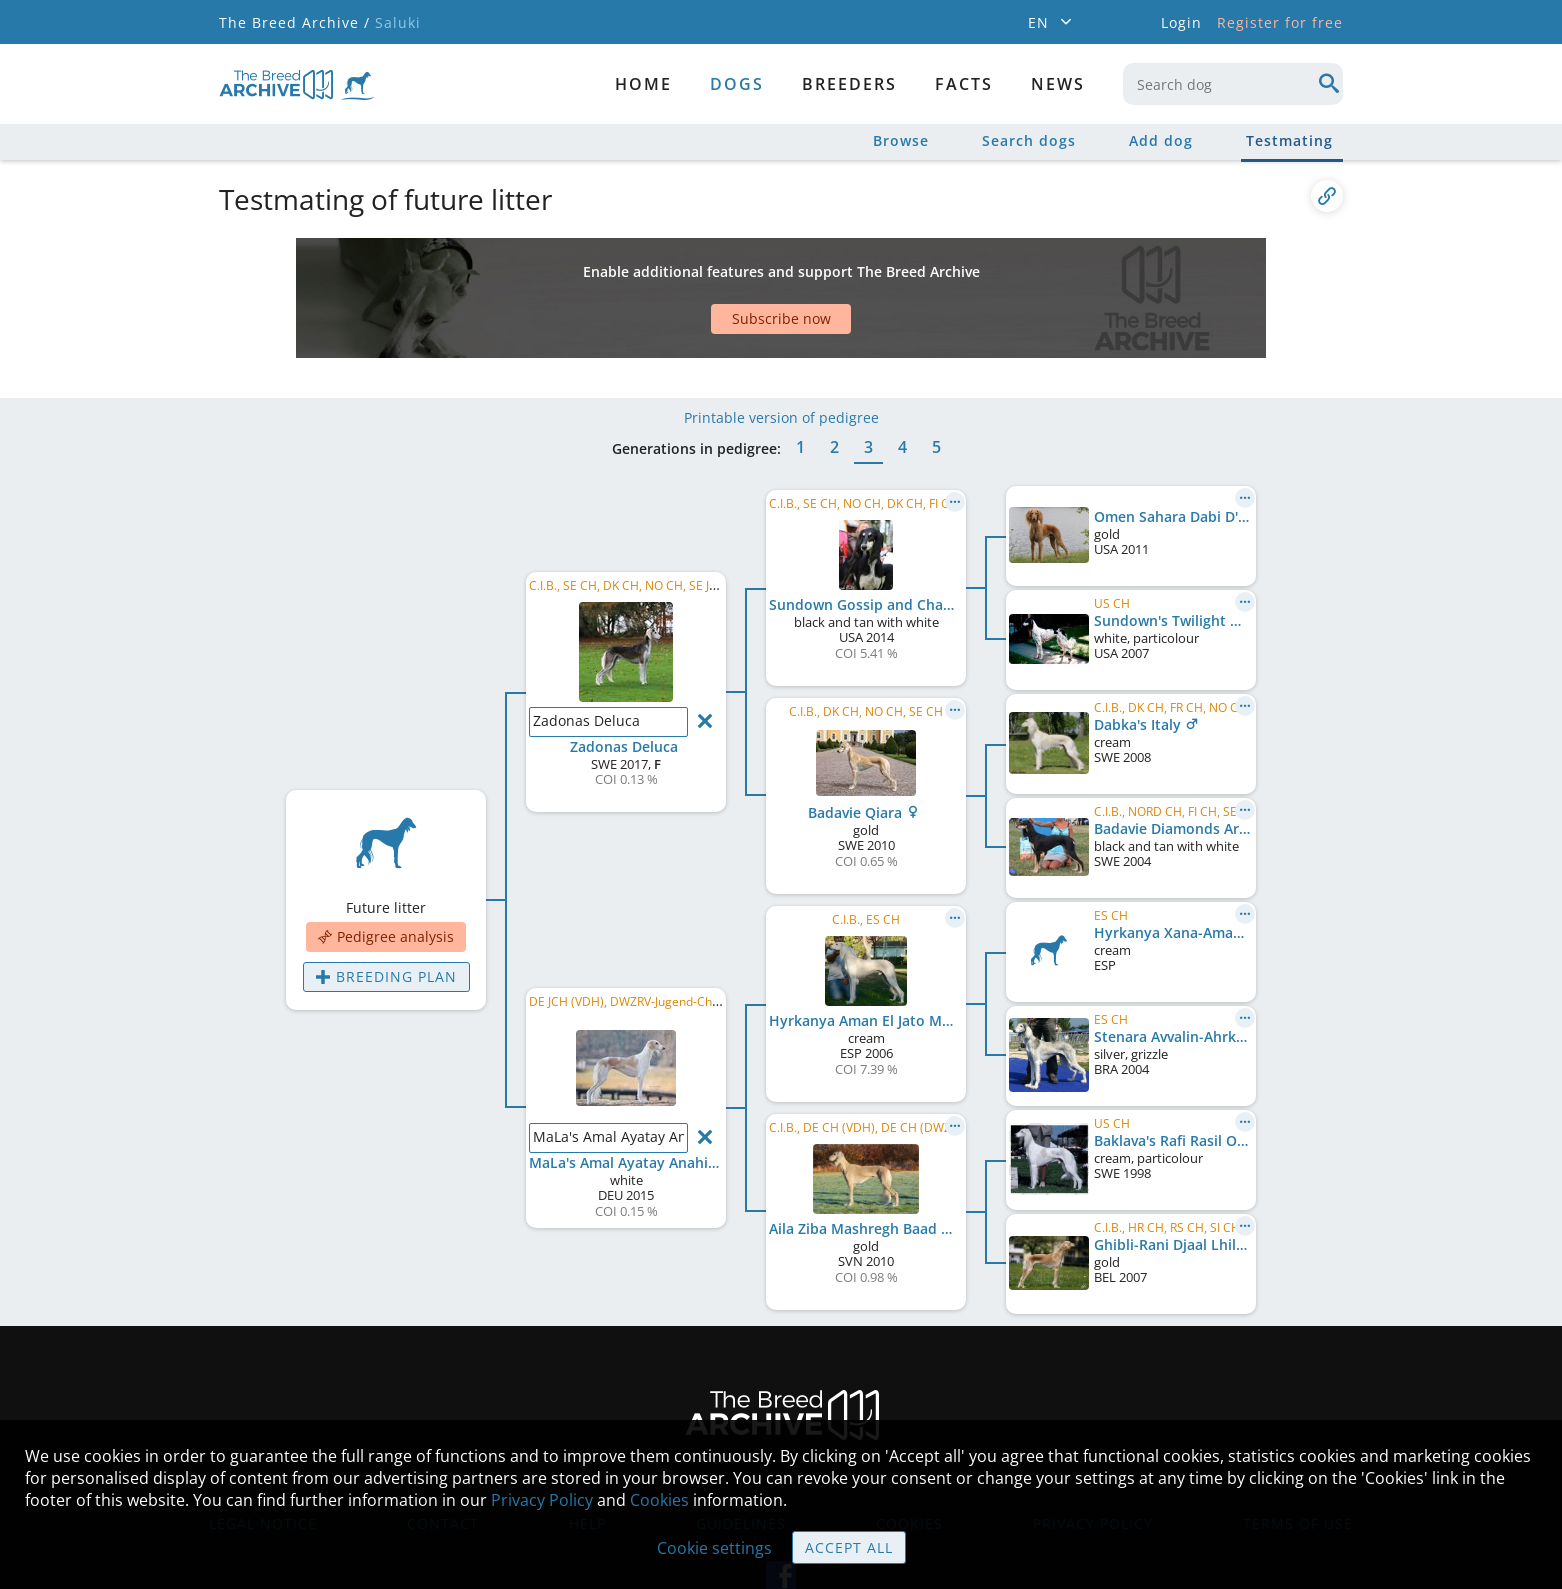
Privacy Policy (542, 1500)
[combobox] (1233, 84)
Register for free (1280, 22)
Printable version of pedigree (781, 357)
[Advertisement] (704, 273)
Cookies (659, 1500)
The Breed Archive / (294, 22)
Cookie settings (714, 1548)
